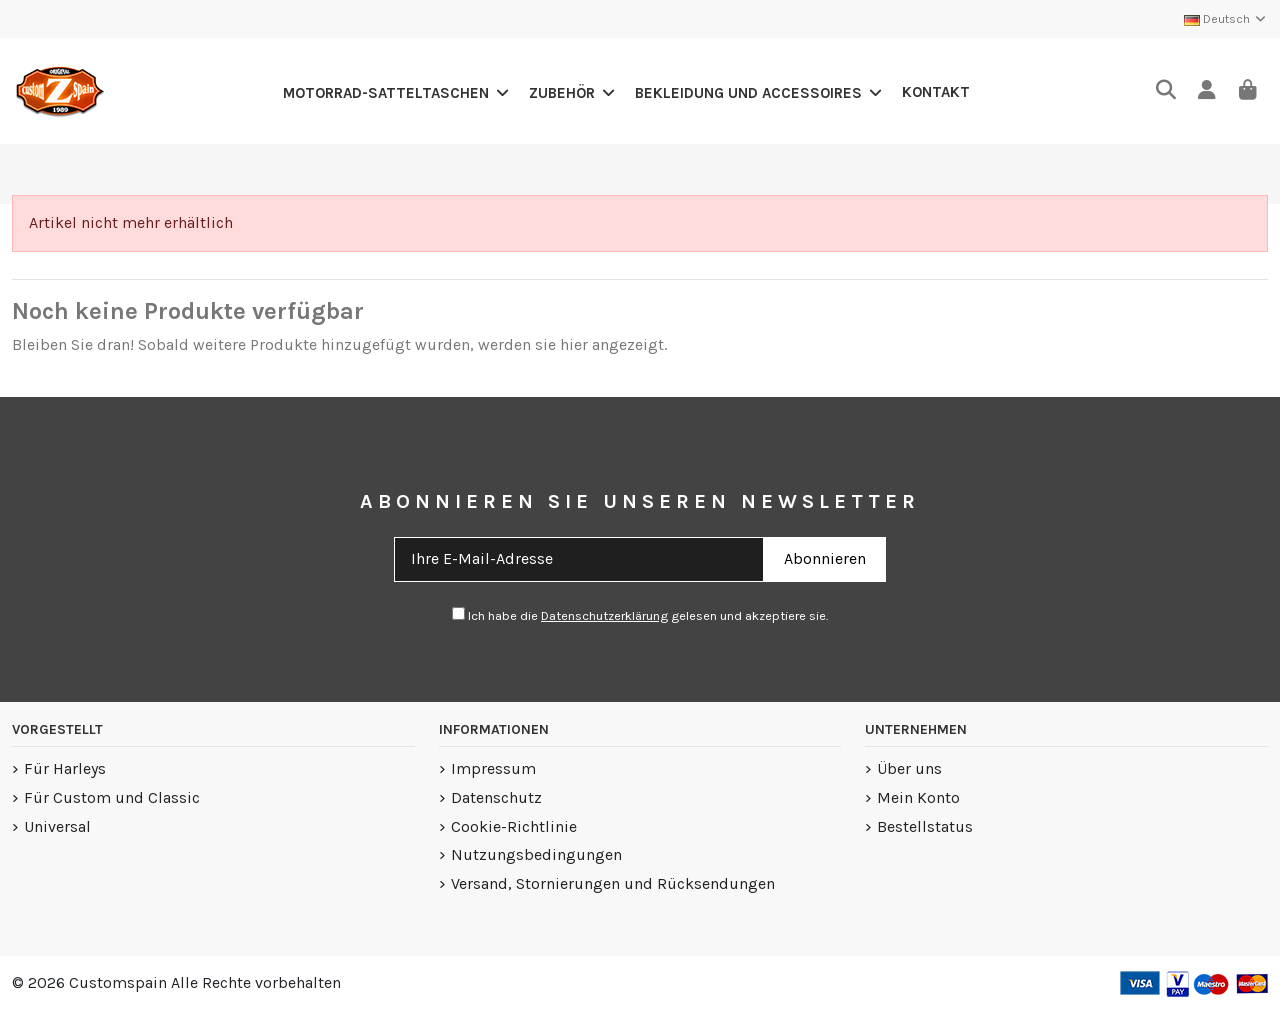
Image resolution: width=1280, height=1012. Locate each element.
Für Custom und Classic (112, 797)
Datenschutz (496, 797)
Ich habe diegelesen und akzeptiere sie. (640, 615)
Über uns (909, 768)
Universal (57, 826)
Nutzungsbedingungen (536, 854)
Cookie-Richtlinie (514, 826)
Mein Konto (918, 797)
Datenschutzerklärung (604, 615)
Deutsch (1226, 19)
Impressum (493, 768)
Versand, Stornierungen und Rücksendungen (613, 883)
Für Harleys (65, 768)
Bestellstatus (925, 826)
